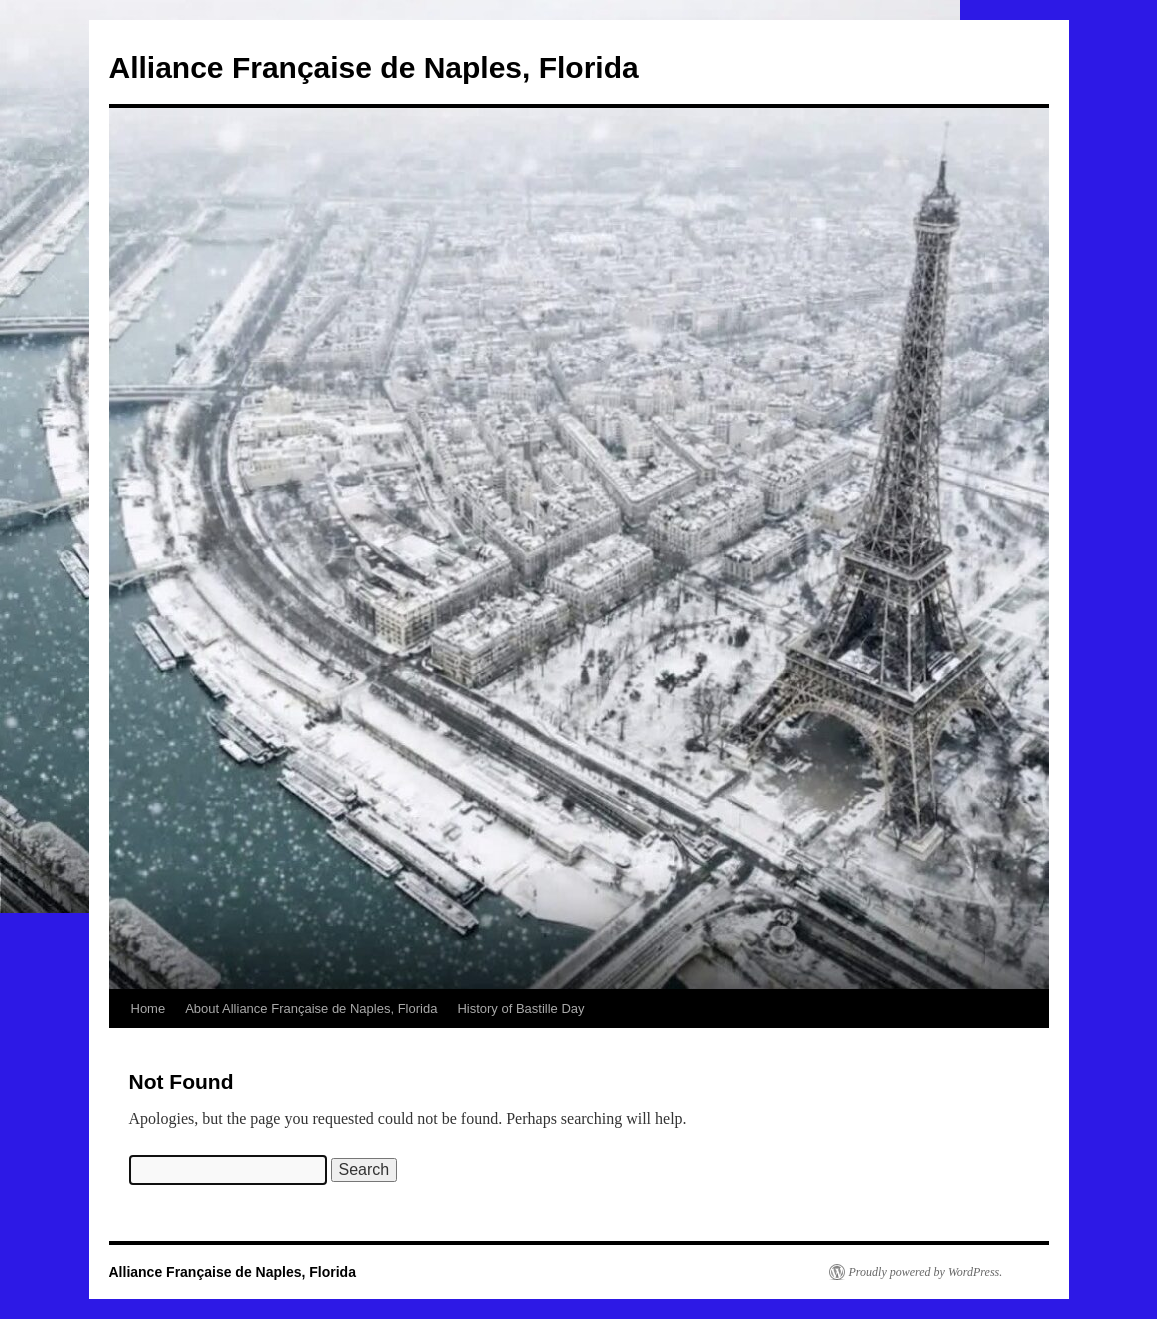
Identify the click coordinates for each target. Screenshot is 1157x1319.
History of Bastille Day (520, 1008)
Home (148, 1008)
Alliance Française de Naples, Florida (374, 67)
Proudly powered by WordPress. (926, 1272)
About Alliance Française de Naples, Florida (311, 1008)
